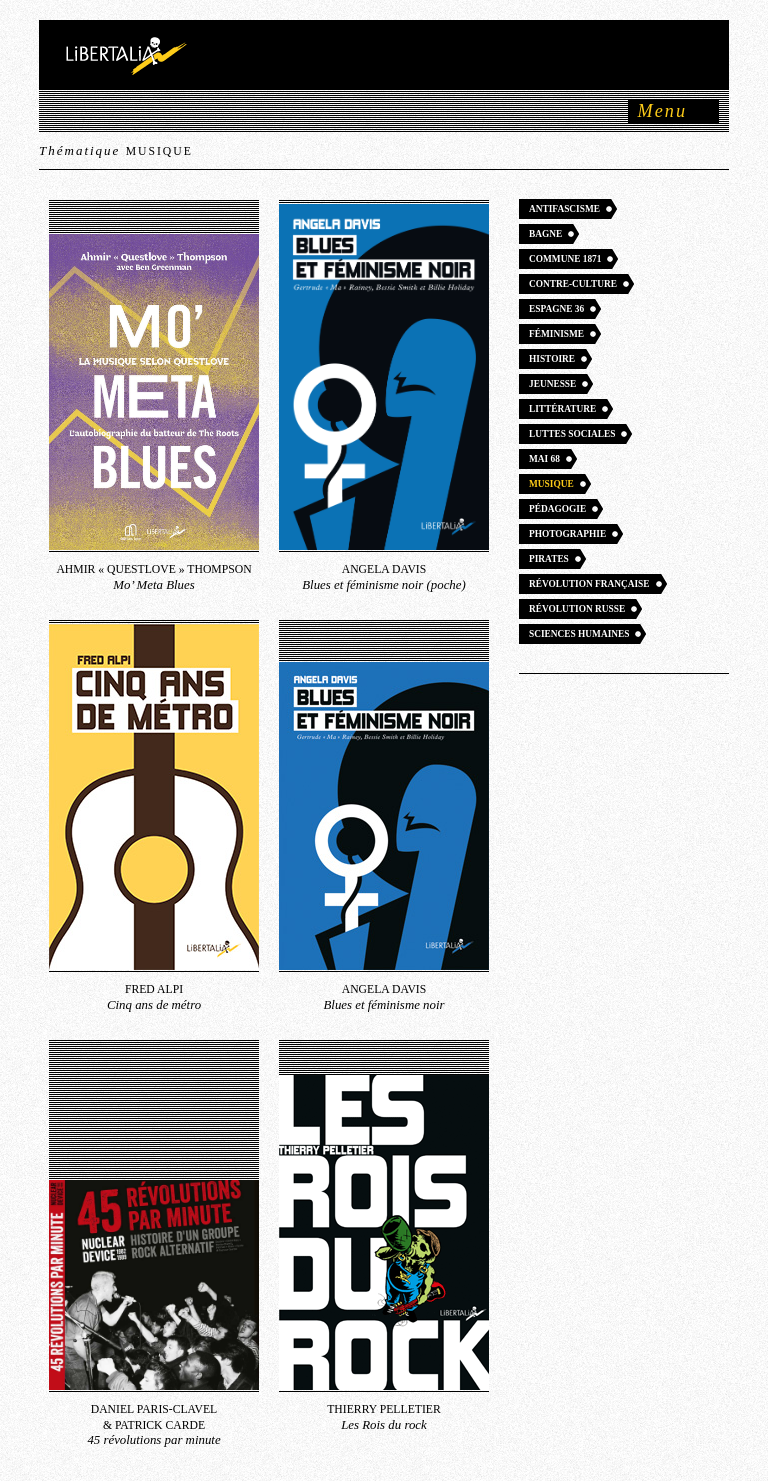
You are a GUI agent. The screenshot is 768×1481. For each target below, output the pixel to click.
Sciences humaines (579, 634)
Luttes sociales (572, 434)
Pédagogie (557, 509)
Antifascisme (564, 209)
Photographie (567, 534)
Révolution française (589, 584)
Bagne (545, 234)
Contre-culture (573, 284)
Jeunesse (552, 384)
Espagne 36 (556, 309)
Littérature (562, 409)
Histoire (552, 359)
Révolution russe (577, 609)
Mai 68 (544, 459)
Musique (551, 484)
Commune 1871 (565, 259)
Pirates (549, 559)
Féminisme (556, 334)
